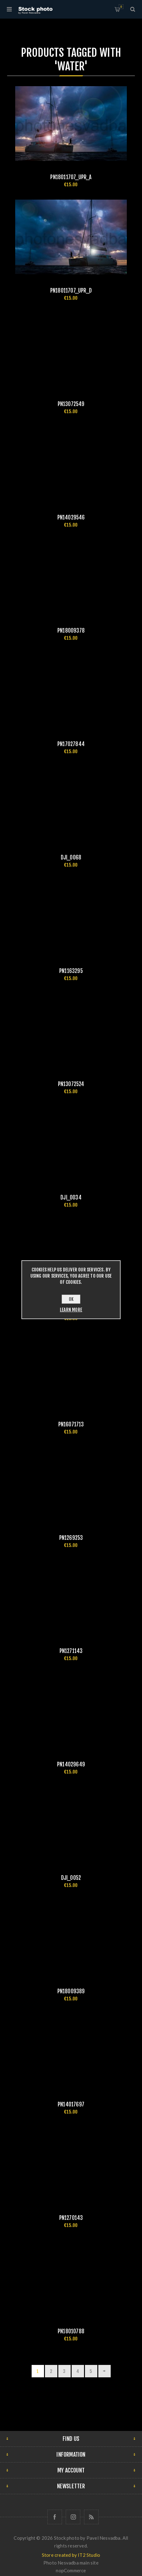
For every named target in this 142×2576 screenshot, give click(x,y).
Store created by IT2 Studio (71, 2555)
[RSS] (91, 2517)
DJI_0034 (71, 1197)
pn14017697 (71, 2104)
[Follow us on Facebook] (54, 2517)
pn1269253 (71, 1538)
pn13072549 (71, 404)
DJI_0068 (71, 857)
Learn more (71, 1310)
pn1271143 (71, 1651)
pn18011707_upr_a (70, 177)
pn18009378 (71, 630)
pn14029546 (71, 517)
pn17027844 (71, 744)
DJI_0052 (71, 1878)
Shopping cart (121, 6)
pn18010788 (71, 2331)
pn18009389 (71, 1991)
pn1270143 (71, 2218)
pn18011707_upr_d (71, 290)
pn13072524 (71, 1084)
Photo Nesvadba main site (71, 2562)
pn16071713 (71, 1424)
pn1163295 (71, 971)
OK (71, 1299)
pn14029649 (71, 1764)
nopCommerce (71, 2570)
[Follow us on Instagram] (73, 2517)
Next (104, 2371)
